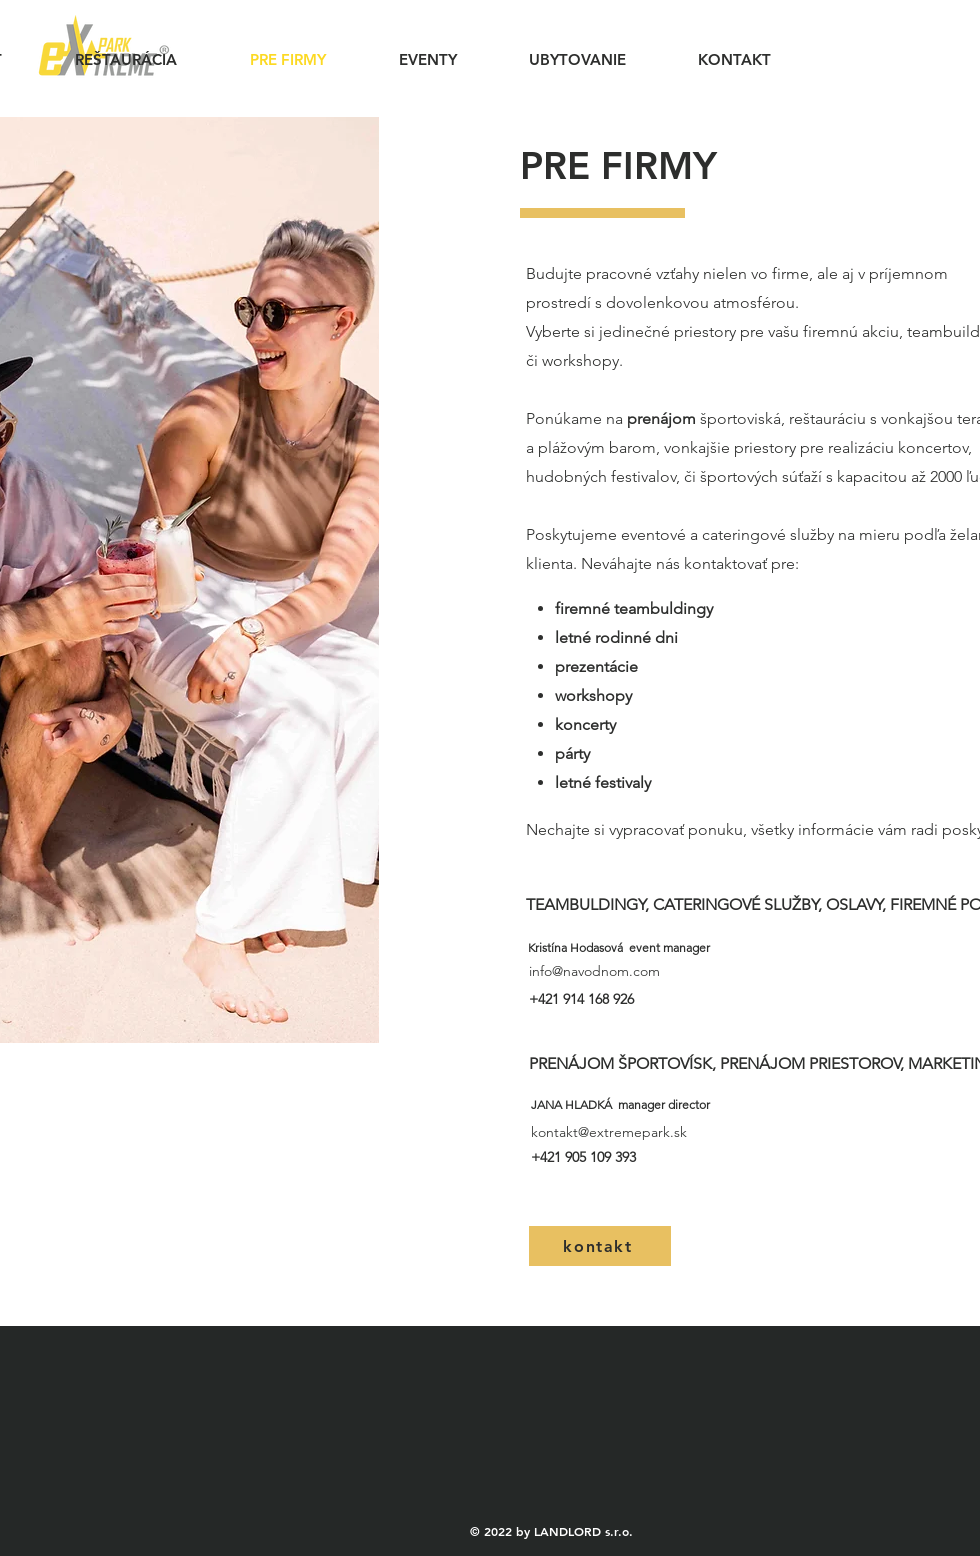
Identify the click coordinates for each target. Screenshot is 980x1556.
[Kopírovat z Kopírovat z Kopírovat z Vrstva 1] (81, 1022)
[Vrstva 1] (29, 1022)
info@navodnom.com (594, 971)
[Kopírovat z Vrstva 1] (55, 1022)
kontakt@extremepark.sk (609, 1132)
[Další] (437, 580)
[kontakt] (600, 1246)
